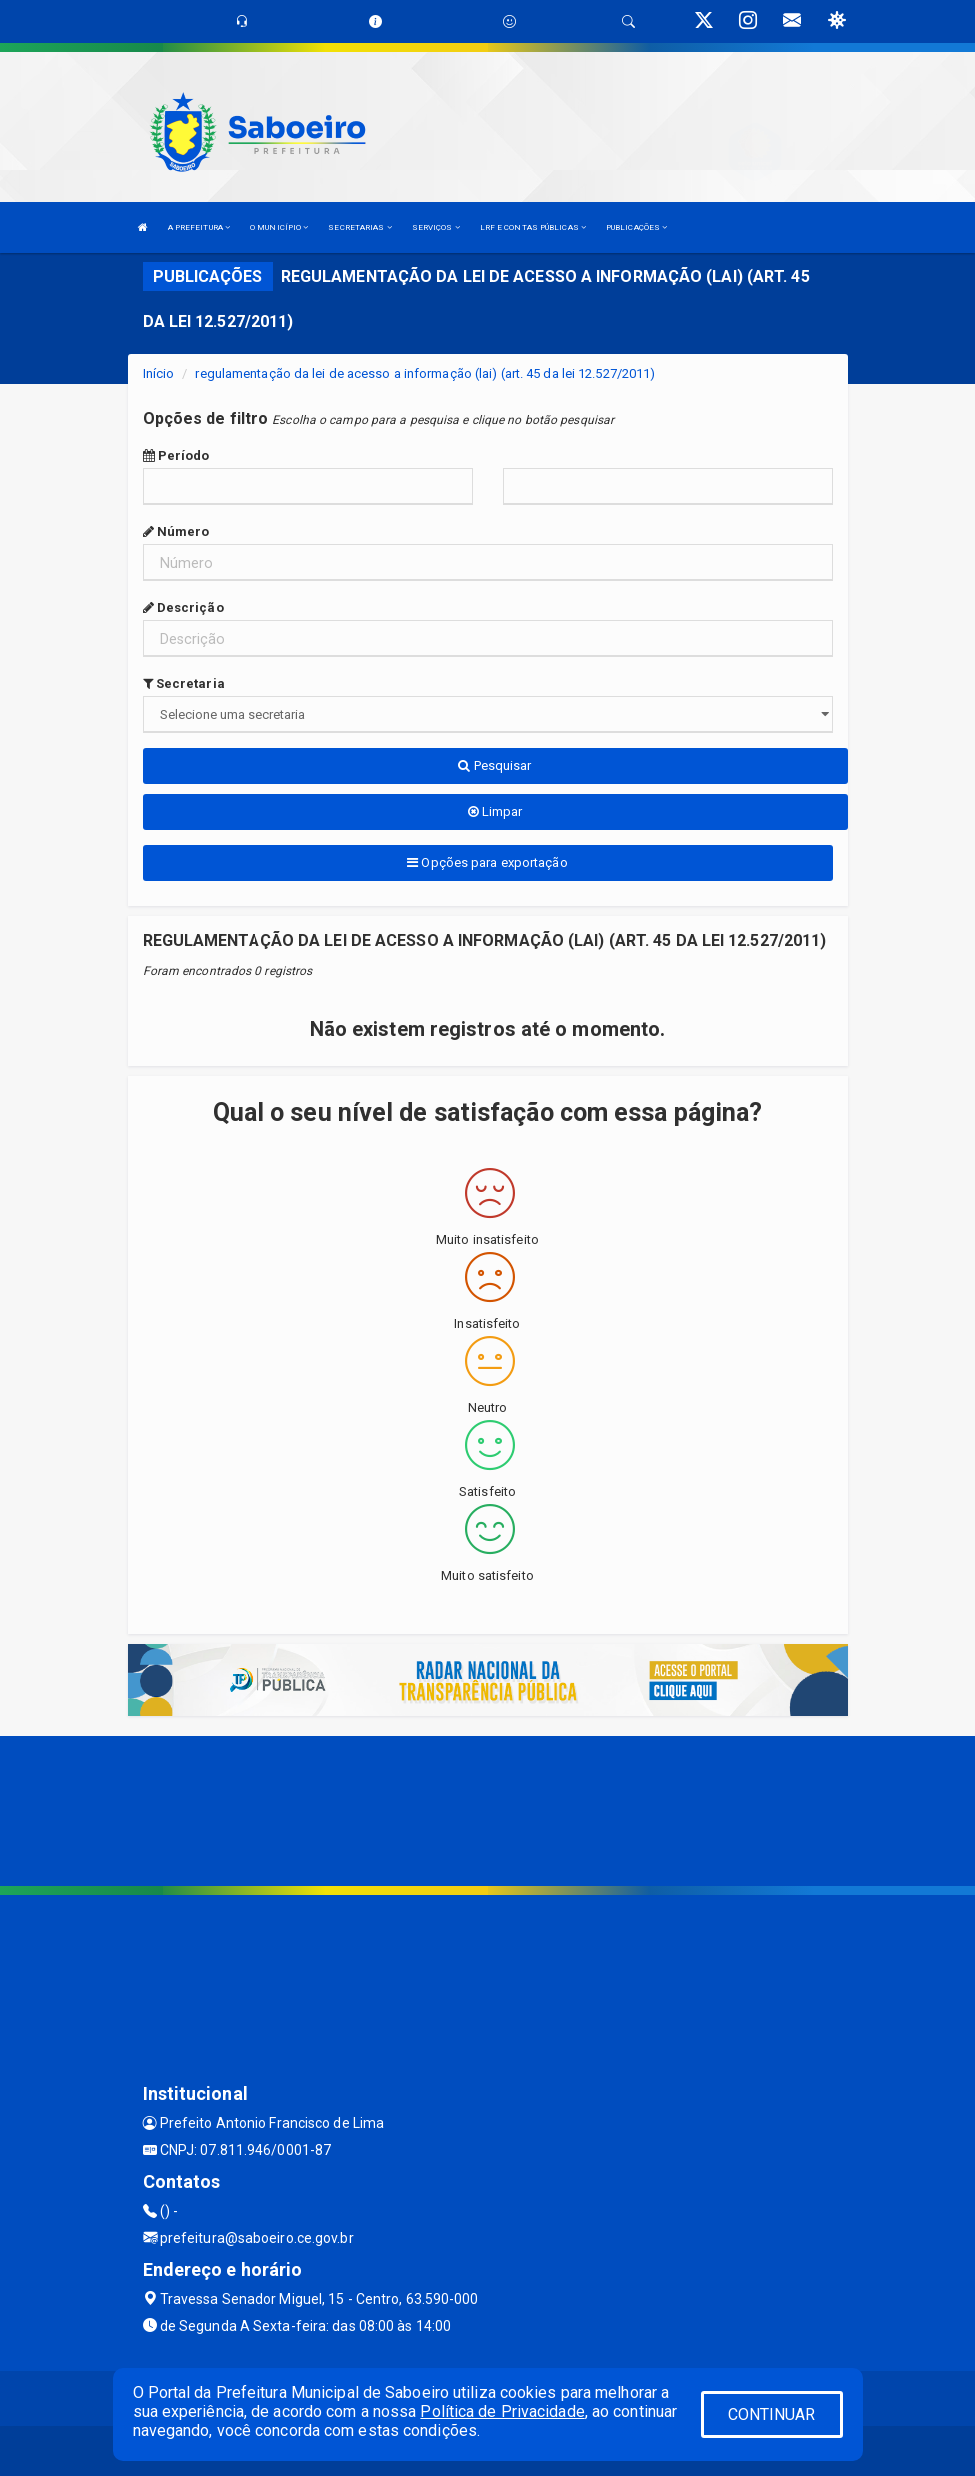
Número (176, 531)
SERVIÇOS (436, 227)
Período (176, 455)
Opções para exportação (487, 862)
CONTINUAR (772, 2414)
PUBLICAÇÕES (636, 227)
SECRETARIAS (359, 227)
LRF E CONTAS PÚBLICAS (533, 227)
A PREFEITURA (199, 227)
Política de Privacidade (502, 2411)
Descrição (183, 607)
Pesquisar (494, 765)
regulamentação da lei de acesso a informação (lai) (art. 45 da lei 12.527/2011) (425, 373)
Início (159, 373)
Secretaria (184, 683)
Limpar (495, 811)
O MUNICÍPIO (279, 227)
